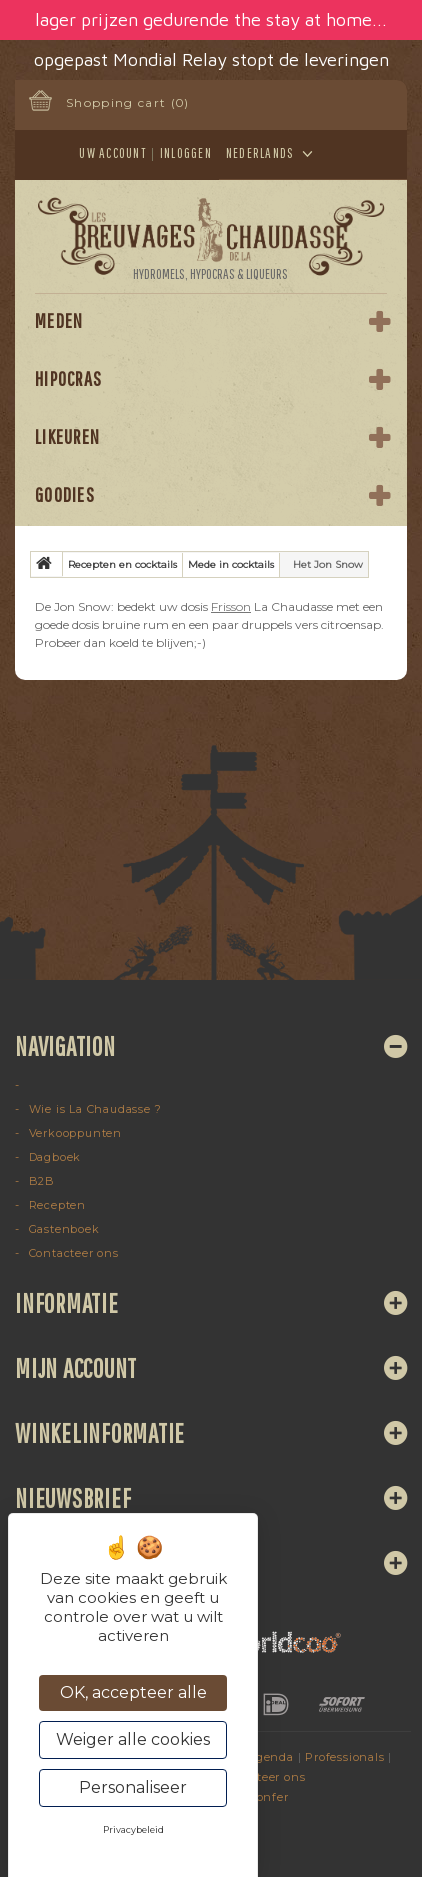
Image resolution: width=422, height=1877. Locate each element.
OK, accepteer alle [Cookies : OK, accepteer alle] (133, 1692)
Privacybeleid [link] (133, 1829)
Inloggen (186, 153)
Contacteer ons (72, 1253)
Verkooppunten (73, 1133)
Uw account (112, 153)
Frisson (231, 606)
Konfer (268, 1797)
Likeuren (67, 436)
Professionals (344, 1757)
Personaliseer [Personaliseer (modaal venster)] (133, 1787)
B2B (40, 1181)
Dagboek (53, 1157)
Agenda (270, 1757)
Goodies (65, 494)
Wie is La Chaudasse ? (93, 1109)
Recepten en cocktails (122, 564)
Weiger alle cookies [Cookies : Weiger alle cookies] (133, 1739)
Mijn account (76, 1368)
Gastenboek (62, 1229)
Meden (59, 320)
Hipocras (68, 378)
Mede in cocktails (231, 564)
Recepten (55, 1205)
